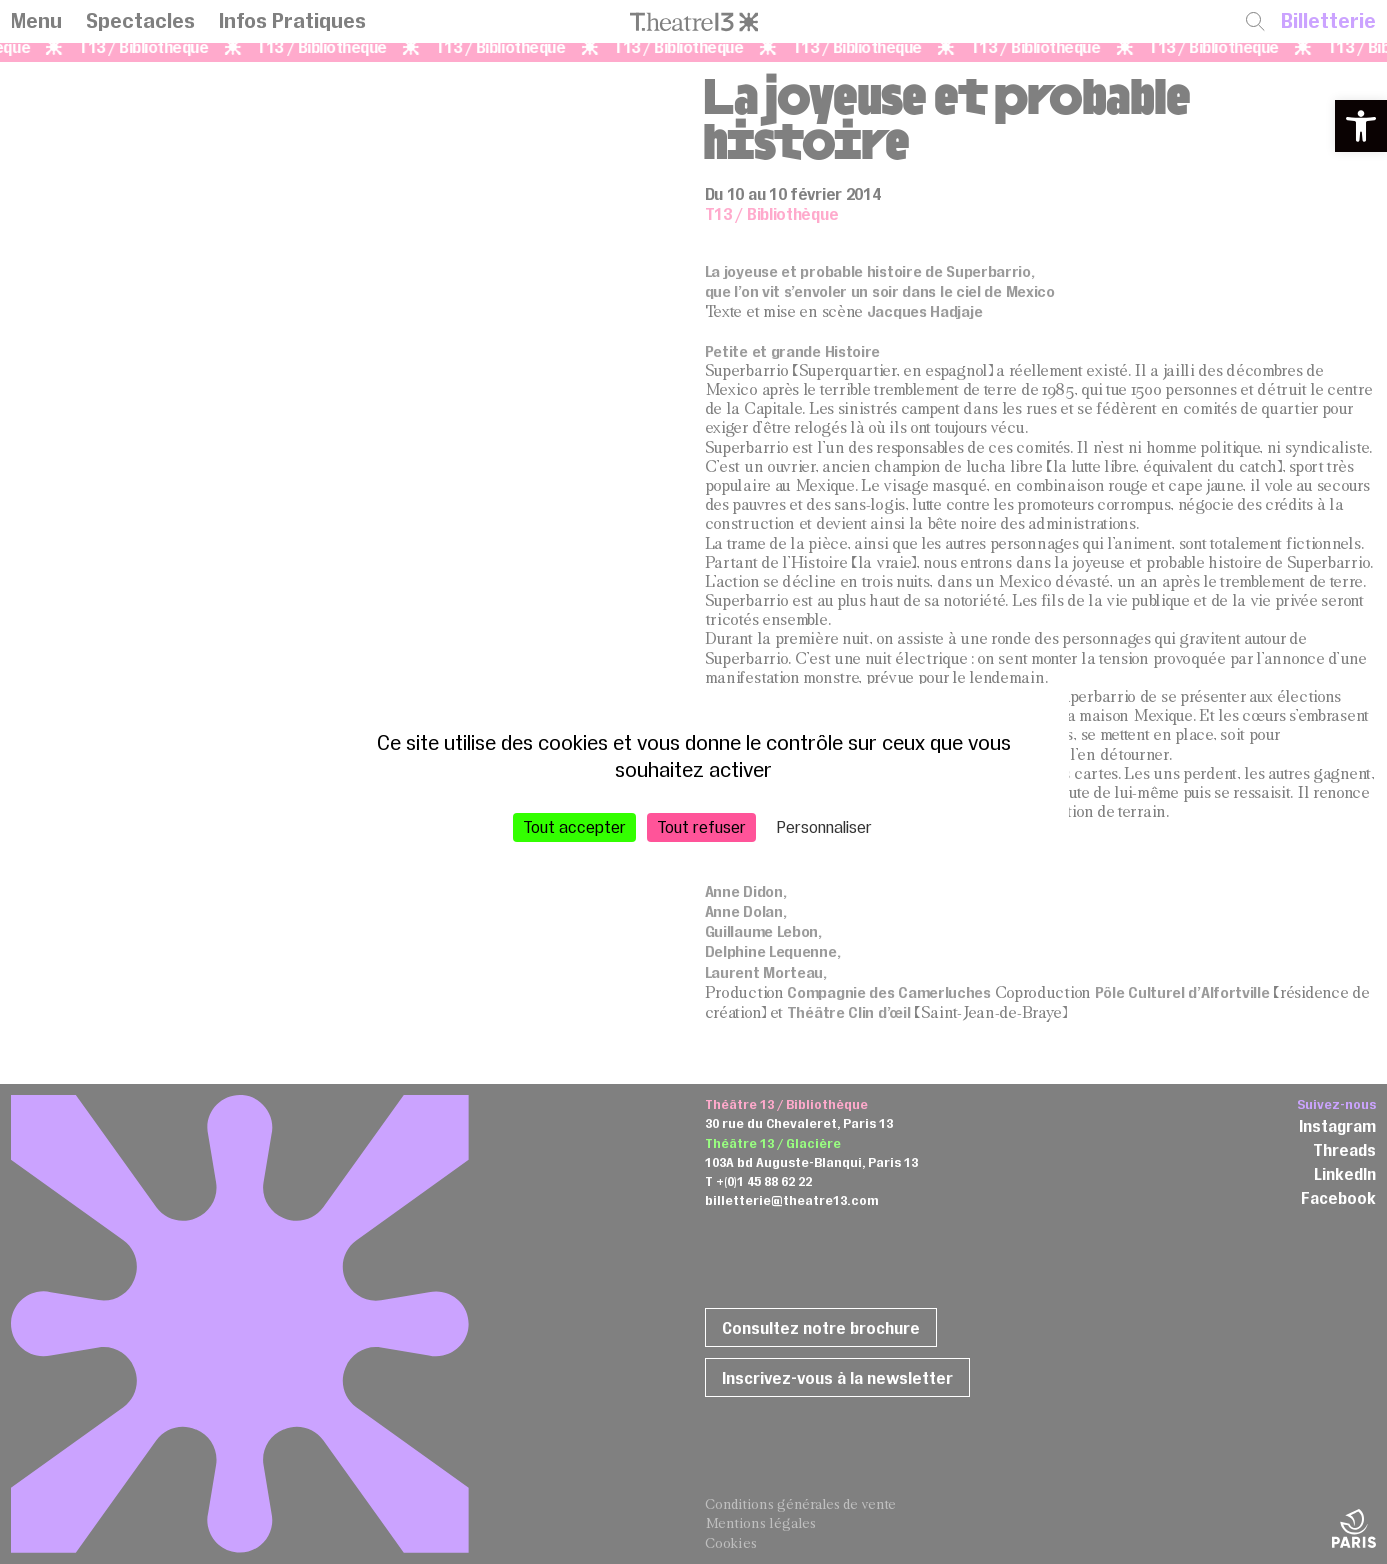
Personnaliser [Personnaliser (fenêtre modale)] (824, 827)
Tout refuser (701, 827)
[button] (1361, 126)
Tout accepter (574, 827)
